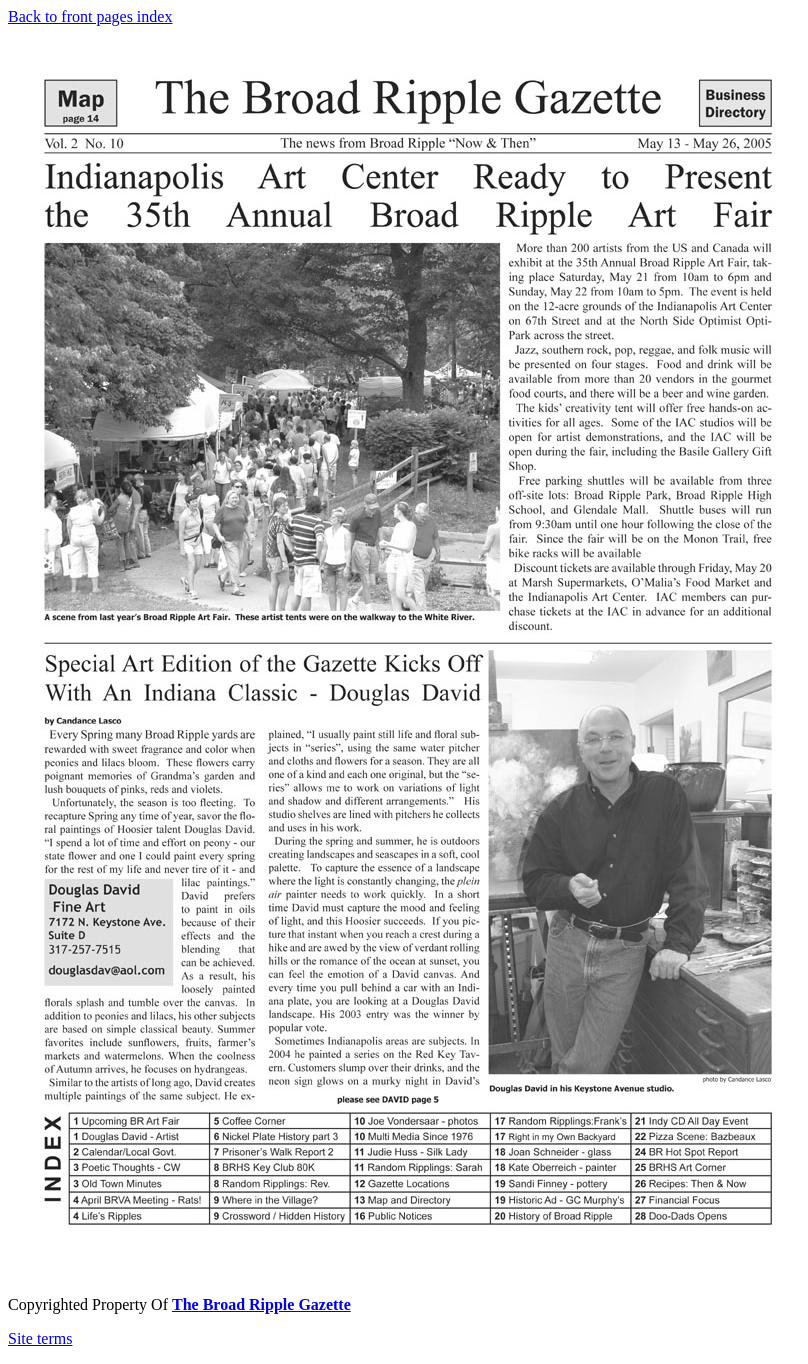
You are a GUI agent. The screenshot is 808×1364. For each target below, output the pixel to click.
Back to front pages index (90, 16)
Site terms (40, 1338)
